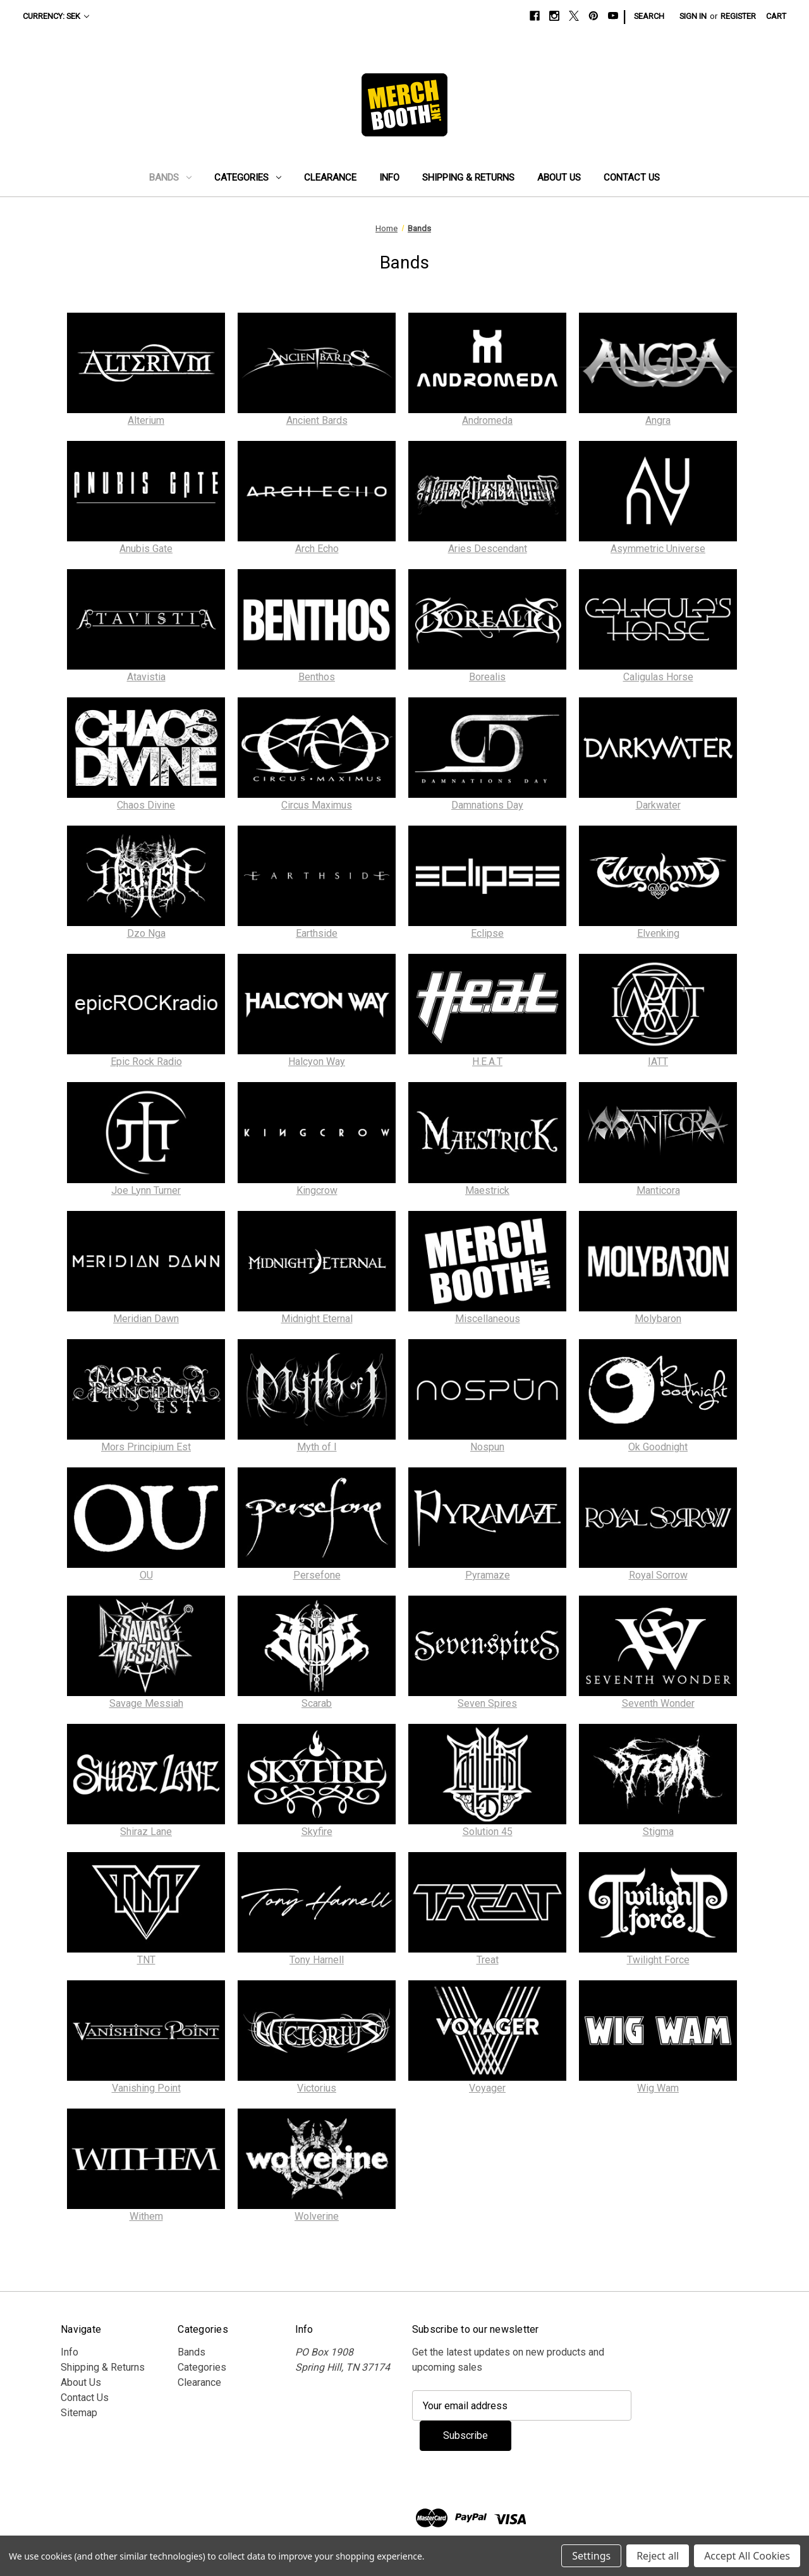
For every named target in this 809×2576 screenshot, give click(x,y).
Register (738, 16)
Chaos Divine (146, 805)
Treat (488, 1960)
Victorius (316, 2088)
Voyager (487, 2088)
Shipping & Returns (468, 177)
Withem (146, 2216)
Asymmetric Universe (658, 549)
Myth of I (317, 1447)
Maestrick (487, 1190)
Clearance (330, 177)
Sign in (693, 16)
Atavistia (146, 677)
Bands (170, 177)
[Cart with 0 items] (776, 16)
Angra (658, 420)
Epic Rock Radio (146, 1062)
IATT (658, 1062)
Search (649, 16)
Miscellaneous (487, 1319)
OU (146, 1575)
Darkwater (658, 805)
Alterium (146, 420)
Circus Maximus (316, 805)
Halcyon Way (316, 1062)
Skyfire (316, 1832)
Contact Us (632, 177)
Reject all (657, 2556)
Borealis (487, 677)
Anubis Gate (146, 549)
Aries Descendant (487, 549)
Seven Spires (487, 1703)
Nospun (487, 1447)
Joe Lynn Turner (146, 1190)
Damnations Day (487, 805)
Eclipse (487, 933)
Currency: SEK (56, 16)
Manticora (658, 1190)
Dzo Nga (146, 933)
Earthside (317, 933)
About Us (559, 177)
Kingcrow (317, 1190)
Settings (591, 2556)
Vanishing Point (146, 2088)
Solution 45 (488, 1832)
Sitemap (79, 2413)
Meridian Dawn (146, 1319)
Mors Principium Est (146, 1447)
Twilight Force (658, 1960)
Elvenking (658, 933)
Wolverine (317, 2216)
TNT (146, 1960)
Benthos (316, 677)
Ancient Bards (317, 420)
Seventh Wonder (658, 1703)
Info (389, 177)
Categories (247, 177)
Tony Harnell (316, 1960)
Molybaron (658, 1319)
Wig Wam (658, 2088)
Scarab (316, 1703)
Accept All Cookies (747, 2556)
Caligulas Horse (658, 677)
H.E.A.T (487, 1062)
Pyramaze (487, 1575)
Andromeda (487, 420)
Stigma (658, 1832)
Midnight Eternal (317, 1319)
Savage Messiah (146, 1703)
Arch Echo (317, 549)
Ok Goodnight (658, 1447)
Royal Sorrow (658, 1575)
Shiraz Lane (146, 1832)
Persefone (317, 1575)
